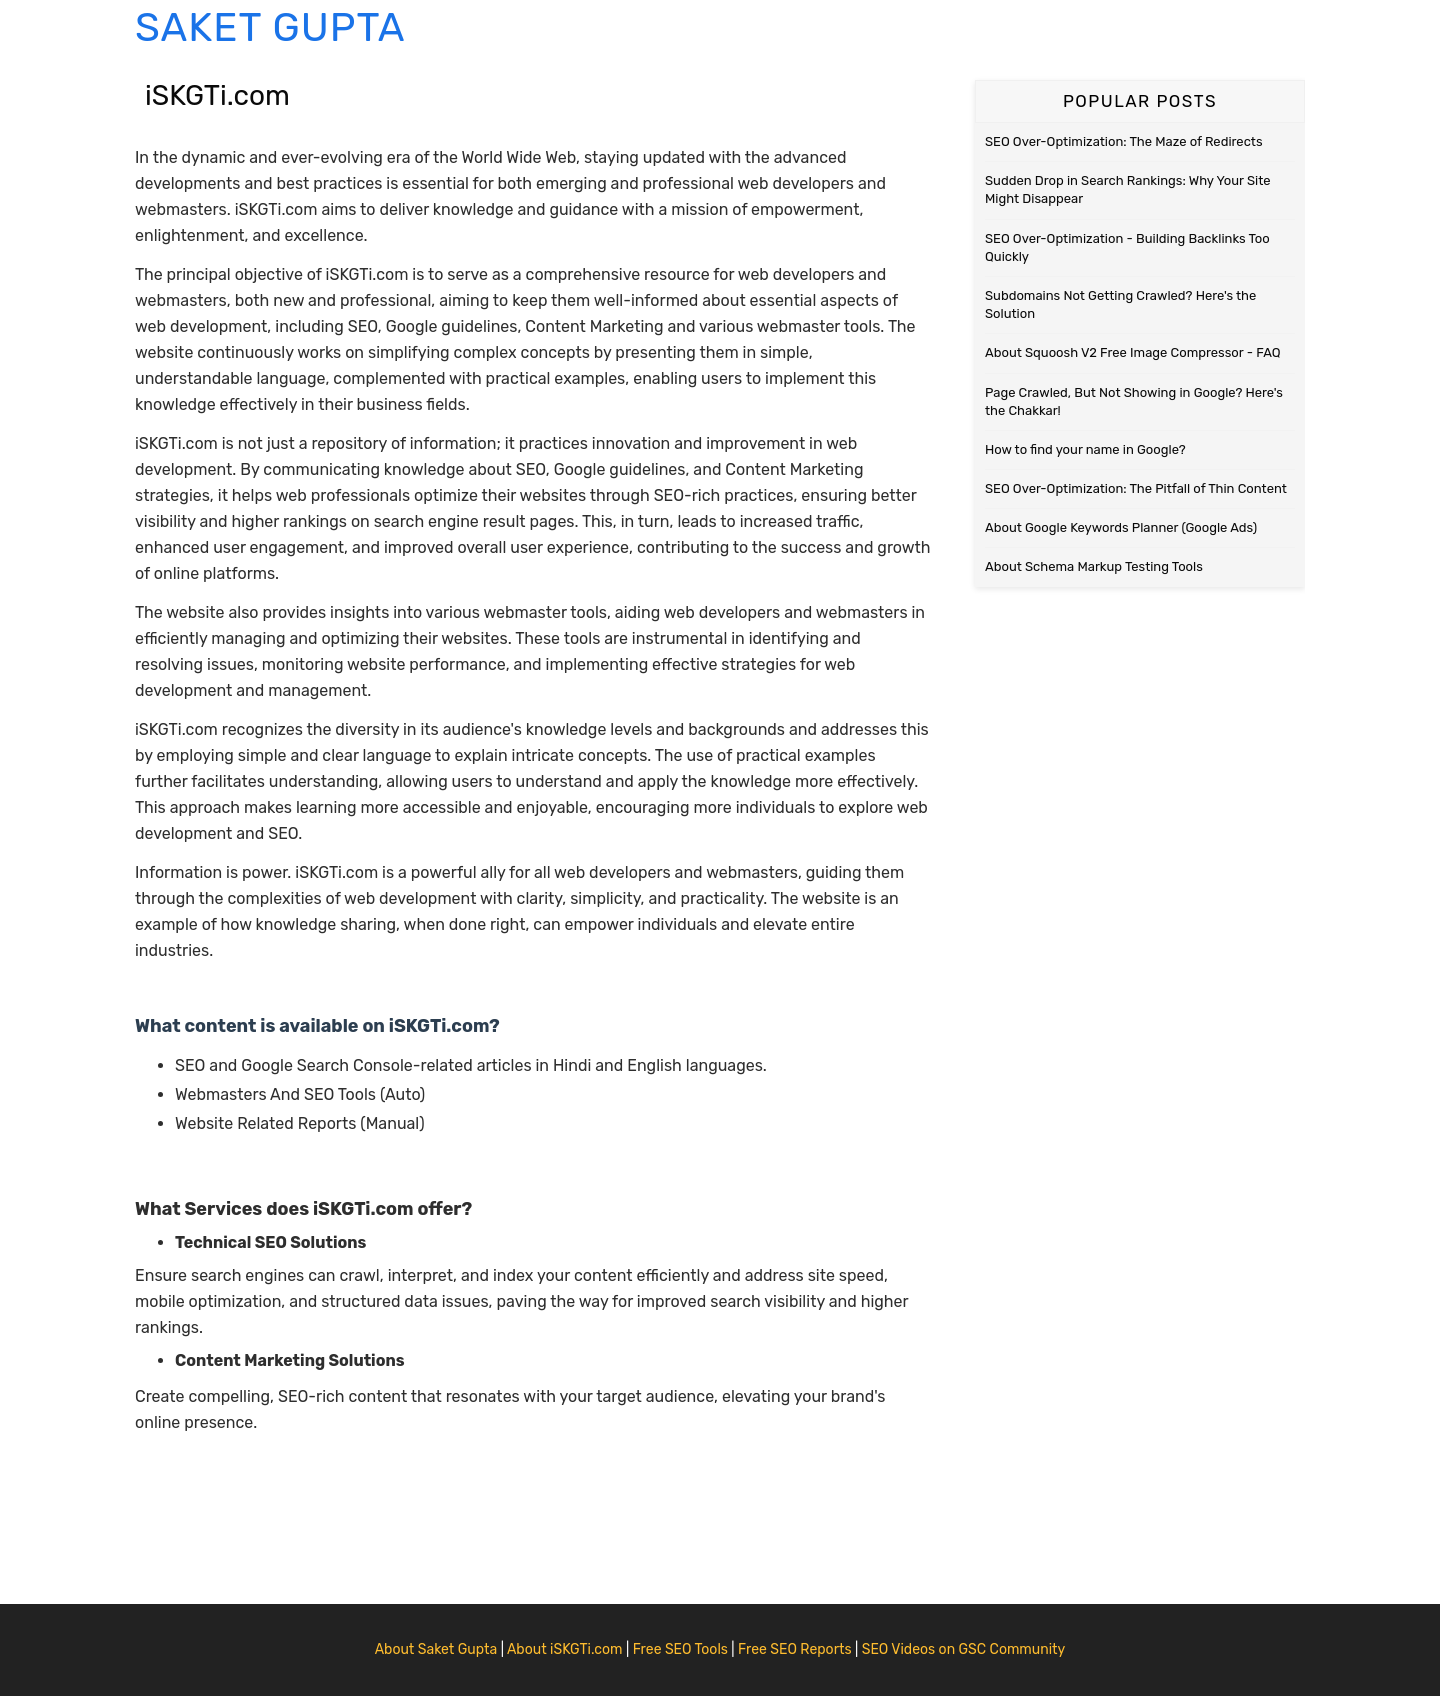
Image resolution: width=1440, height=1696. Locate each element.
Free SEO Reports (795, 1649)
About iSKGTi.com (565, 1649)
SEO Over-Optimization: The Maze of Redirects (1124, 141)
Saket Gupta (270, 27)
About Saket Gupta (436, 1649)
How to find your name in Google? (1085, 449)
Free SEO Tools (680, 1649)
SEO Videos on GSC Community (964, 1649)
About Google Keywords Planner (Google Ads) (1121, 527)
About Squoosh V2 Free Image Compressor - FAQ (1133, 352)
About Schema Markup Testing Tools (1094, 566)
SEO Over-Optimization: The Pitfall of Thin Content (1136, 488)
